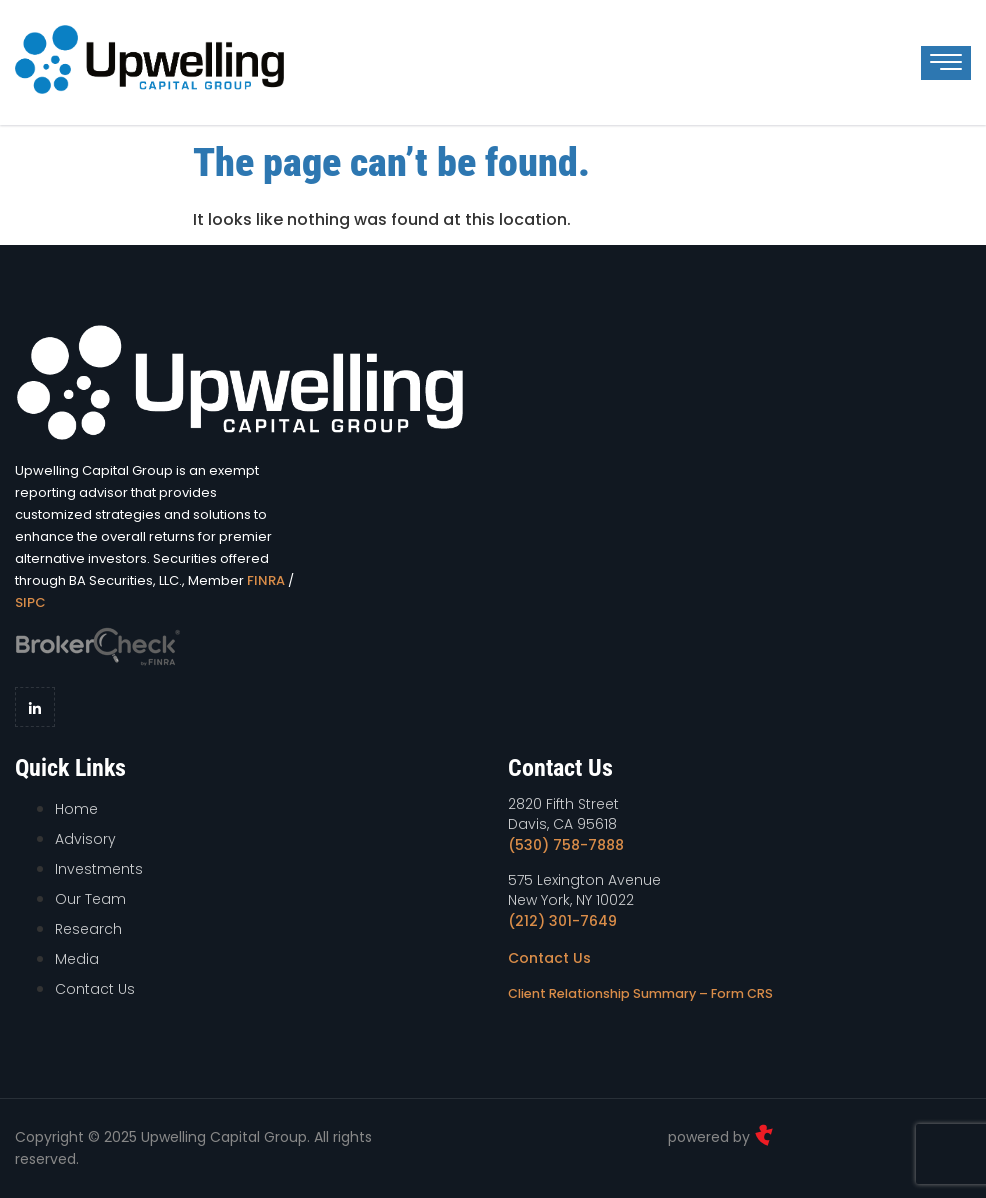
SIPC (30, 602)
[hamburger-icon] (946, 63)
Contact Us (549, 958)
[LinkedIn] (35, 707)
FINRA (266, 580)
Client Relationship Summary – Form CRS (640, 993)
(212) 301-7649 (562, 921)
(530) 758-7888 (566, 845)
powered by (721, 1137)
